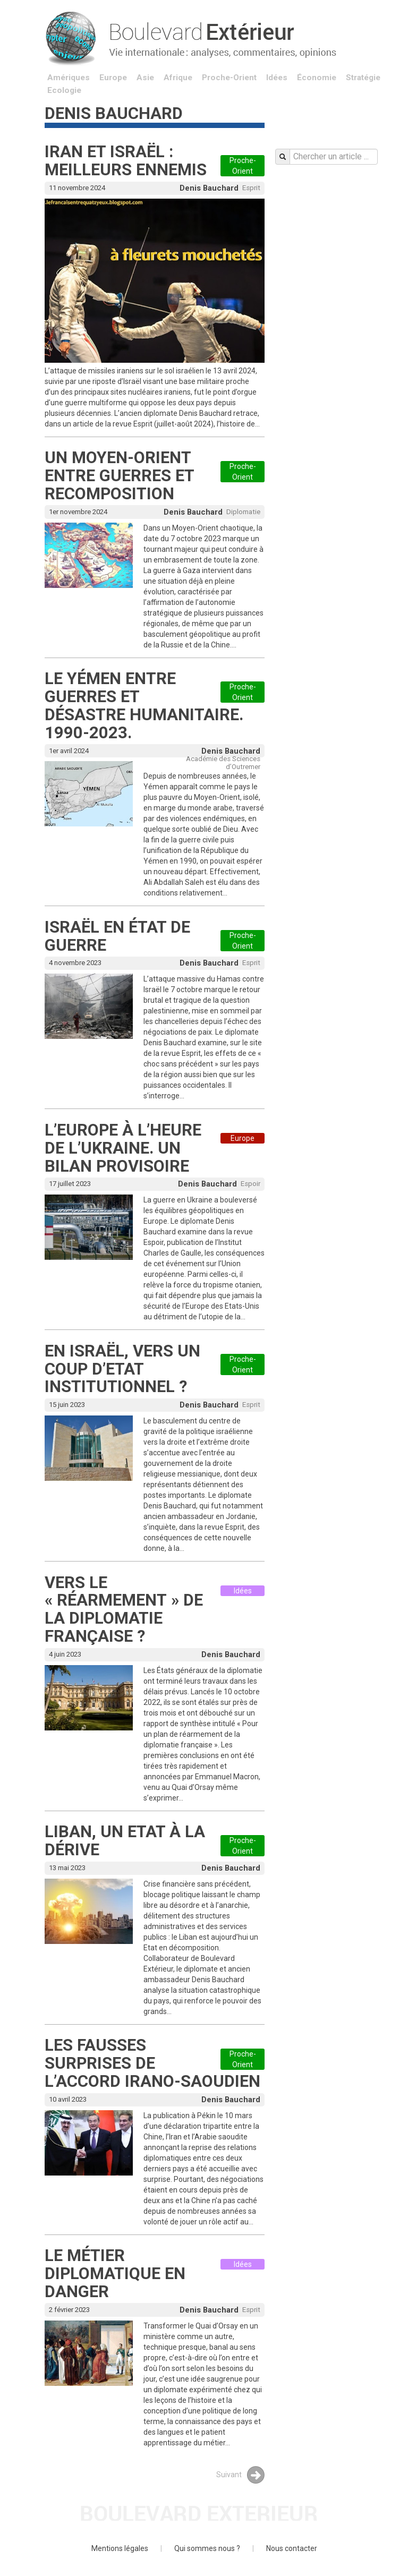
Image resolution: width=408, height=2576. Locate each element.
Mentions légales (119, 2548)
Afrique (178, 77)
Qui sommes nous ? (207, 2548)
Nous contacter (291, 2548)
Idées (276, 77)
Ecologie (64, 90)
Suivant (240, 2475)
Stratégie (363, 77)
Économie (316, 77)
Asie (145, 77)
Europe (113, 77)
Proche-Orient (229, 77)
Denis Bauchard (209, 188)
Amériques (68, 77)
